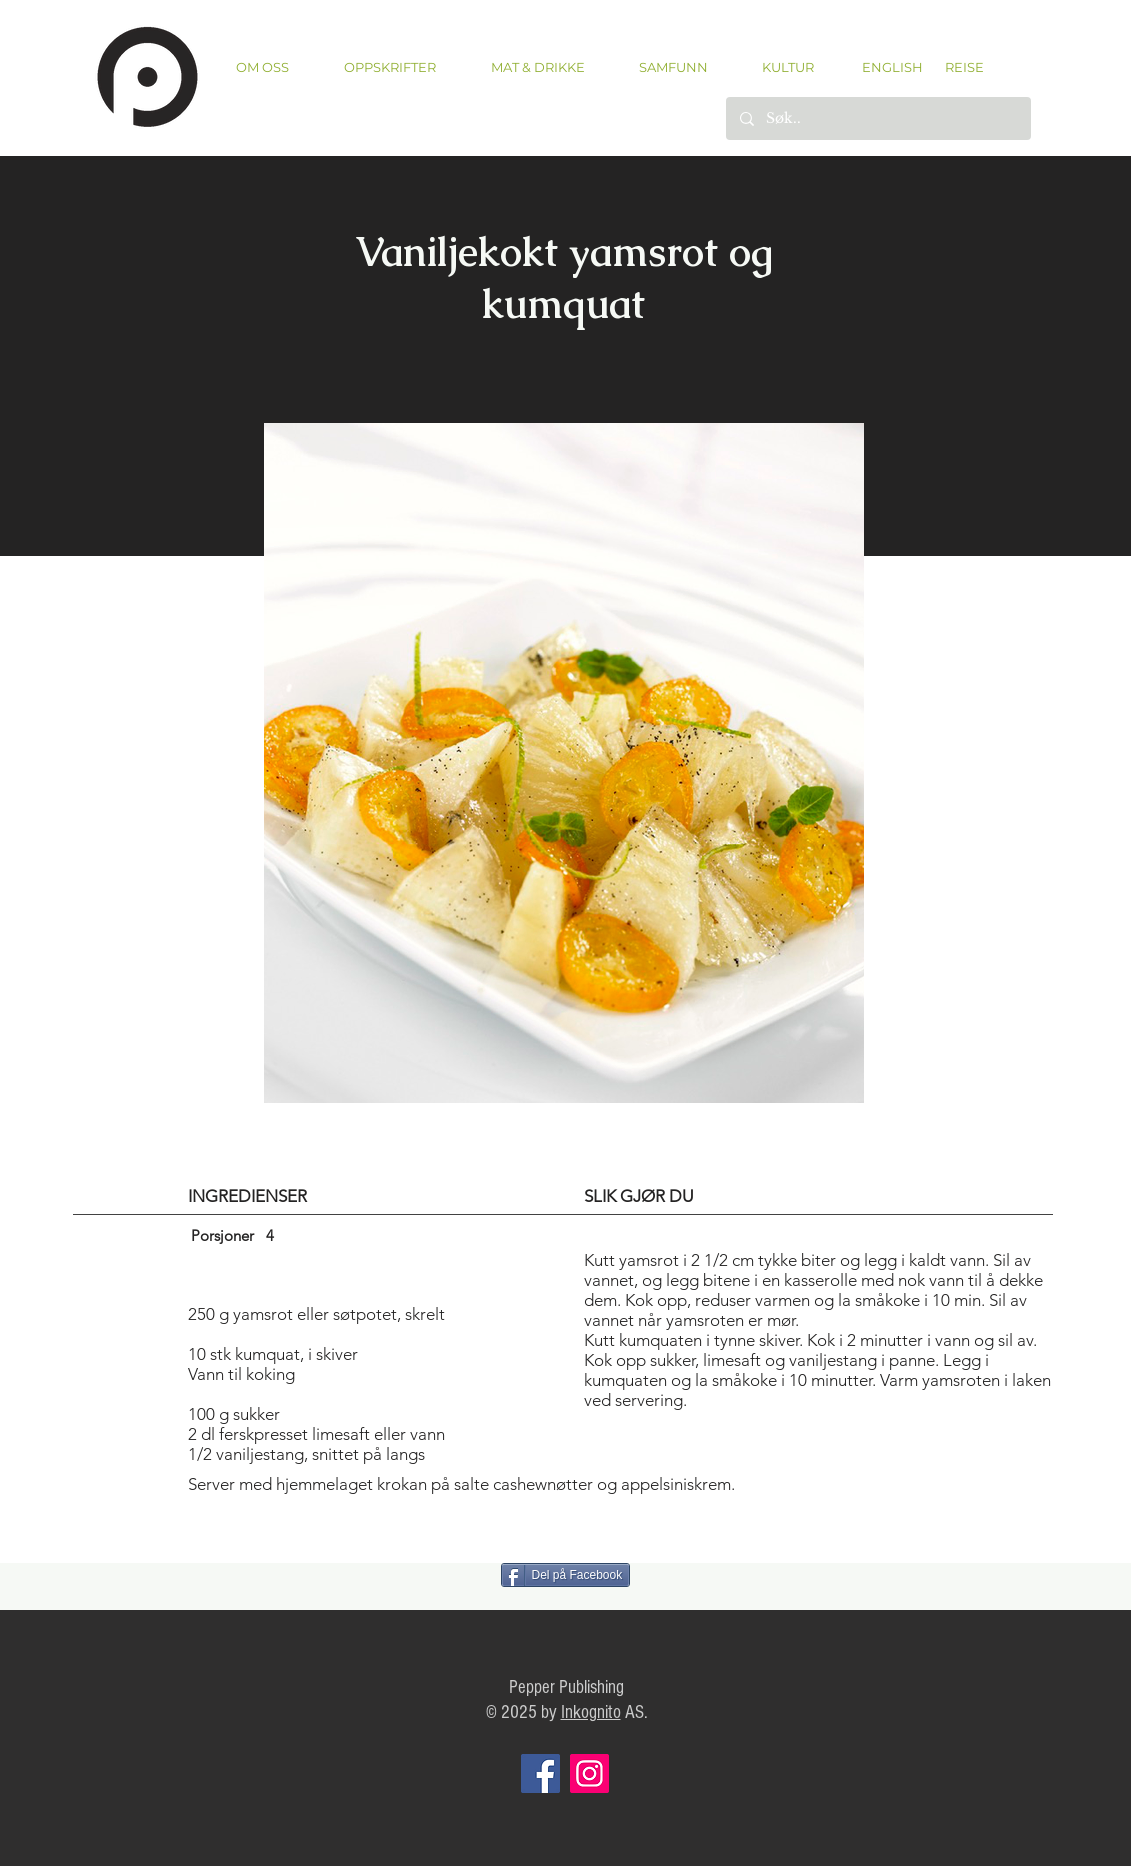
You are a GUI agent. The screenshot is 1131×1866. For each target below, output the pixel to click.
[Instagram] (589, 1773)
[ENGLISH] (891, 67)
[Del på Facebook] (566, 1575)
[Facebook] (540, 1773)
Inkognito (591, 1712)
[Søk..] (877, 118)
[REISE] (957, 67)
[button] (390, 67)
